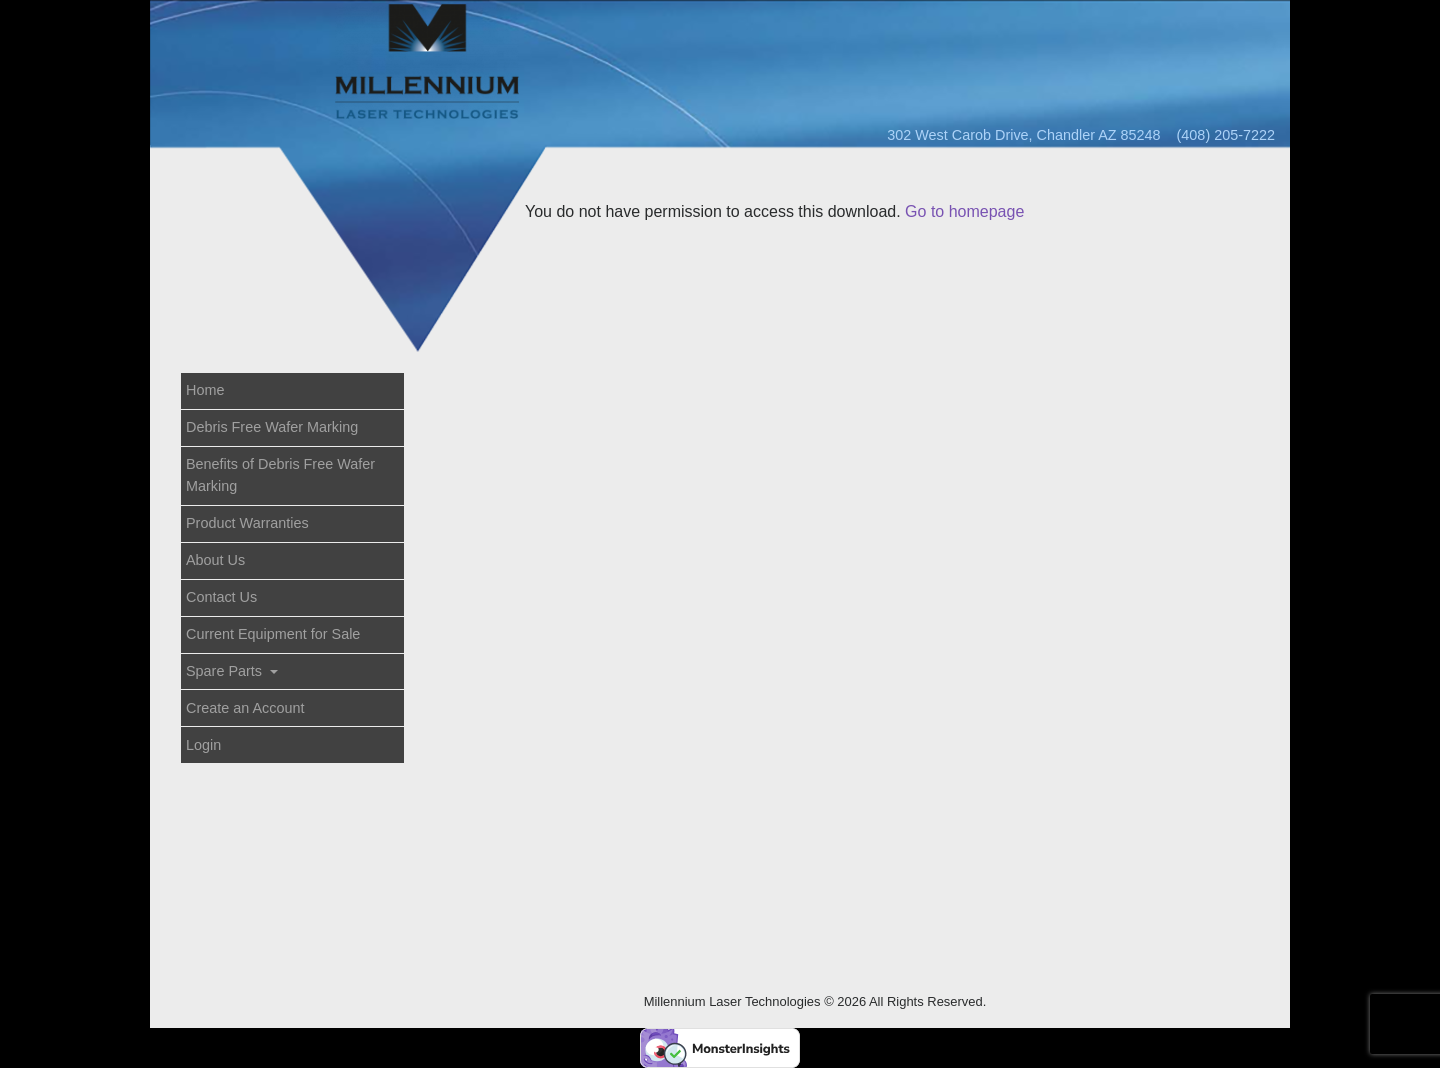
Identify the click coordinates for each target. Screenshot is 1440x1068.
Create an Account (245, 708)
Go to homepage (964, 211)
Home (205, 390)
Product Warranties (247, 523)
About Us (215, 560)
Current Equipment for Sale (273, 634)
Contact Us (221, 597)
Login (203, 745)
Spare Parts (226, 671)
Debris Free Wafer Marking (272, 427)
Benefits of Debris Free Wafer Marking (280, 475)
